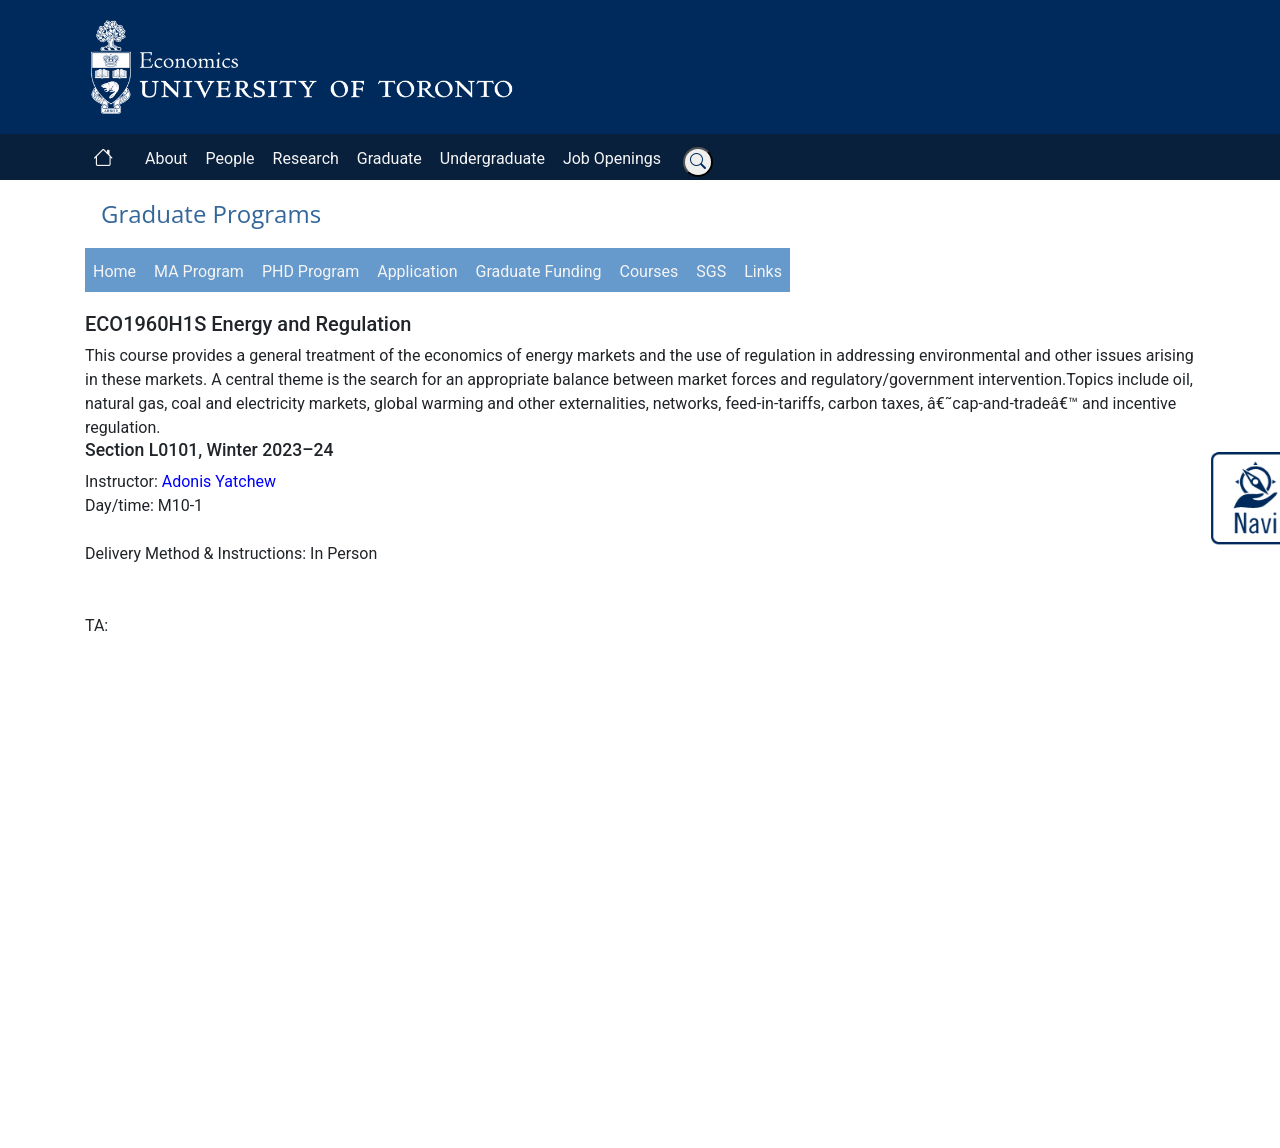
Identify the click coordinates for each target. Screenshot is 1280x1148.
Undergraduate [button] (492, 158)
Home (114, 271)
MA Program (199, 271)
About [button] (166, 158)
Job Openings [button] (612, 158)
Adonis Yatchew (219, 481)
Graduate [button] (389, 158)
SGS (711, 271)
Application (417, 271)
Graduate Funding (539, 271)
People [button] (230, 158)
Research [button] (306, 158)
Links (763, 271)
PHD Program (310, 271)
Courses (649, 271)
